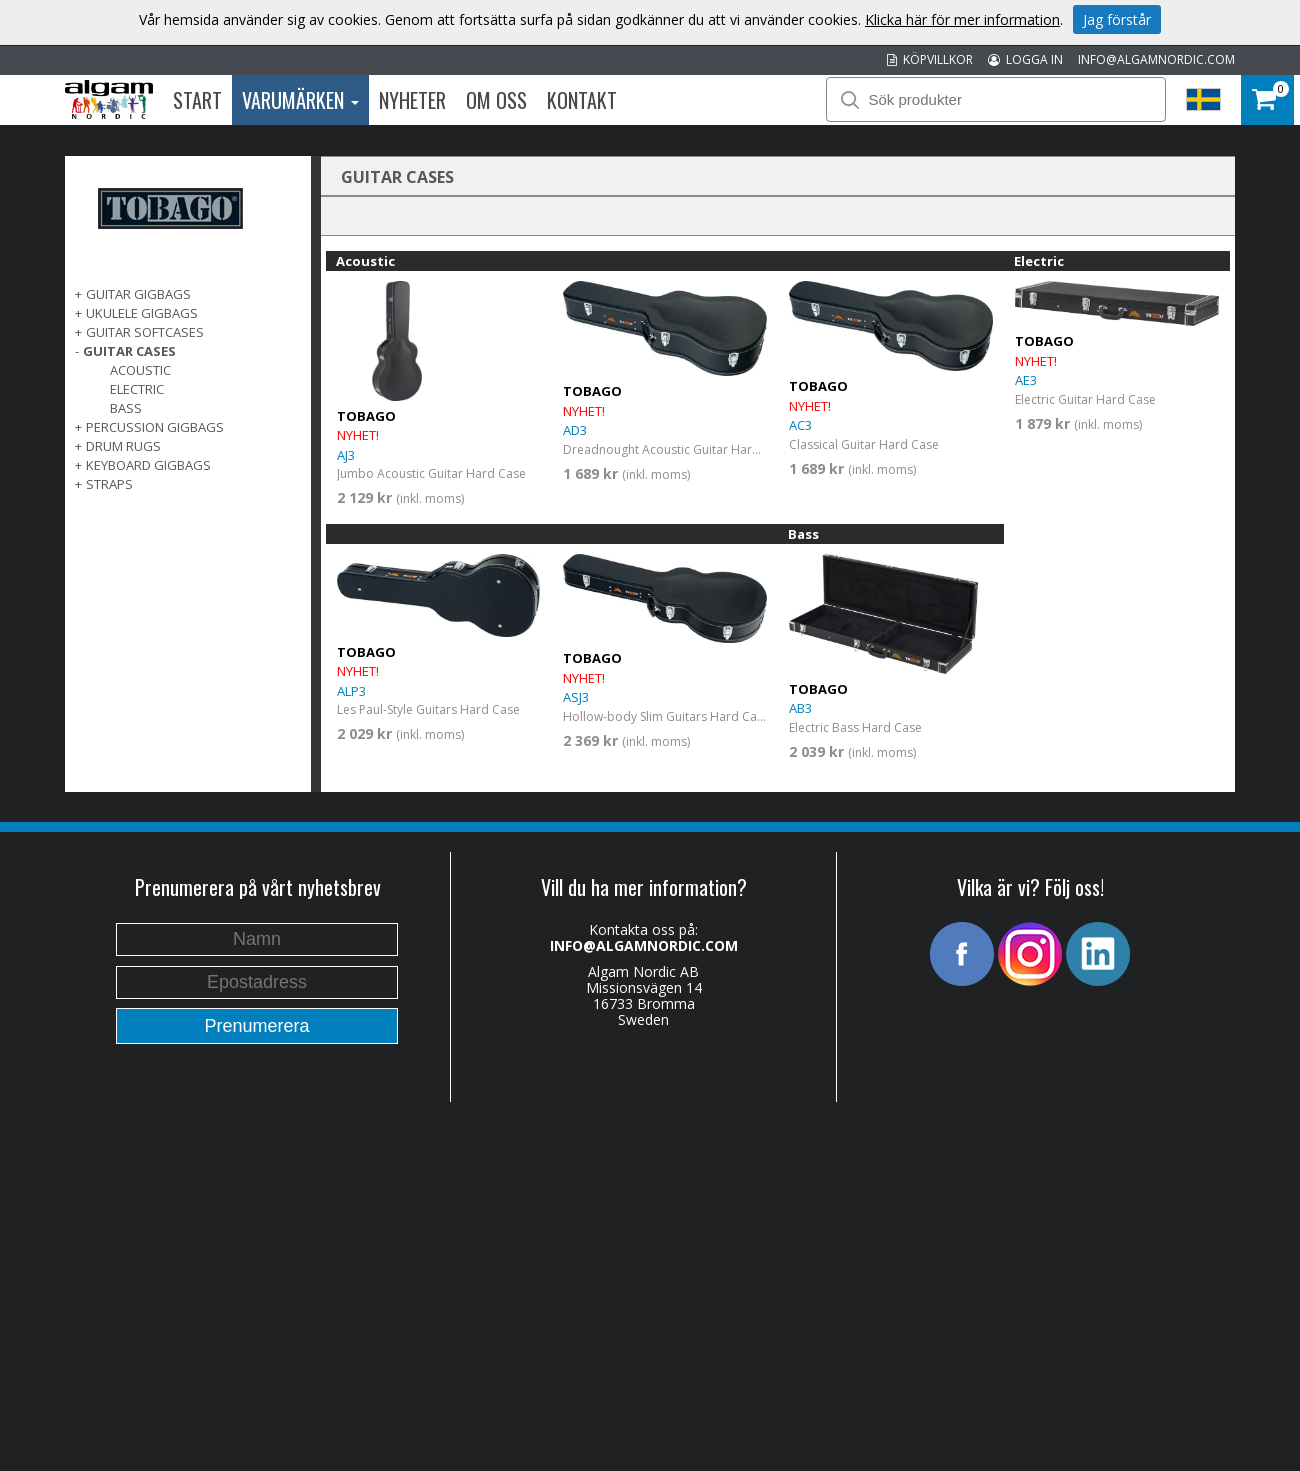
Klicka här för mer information (962, 19)
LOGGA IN (1025, 59)
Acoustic (140, 370)
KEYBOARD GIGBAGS (148, 465)
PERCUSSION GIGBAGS (155, 427)
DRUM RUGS (123, 446)
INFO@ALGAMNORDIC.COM (1156, 59)
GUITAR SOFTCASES (145, 332)
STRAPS (109, 484)
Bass (126, 408)
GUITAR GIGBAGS (138, 294)
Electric (137, 389)
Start (197, 100)
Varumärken (300, 100)
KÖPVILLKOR (930, 59)
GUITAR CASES (129, 351)
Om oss (496, 100)
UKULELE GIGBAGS (142, 313)
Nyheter (412, 100)
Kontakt (582, 100)
